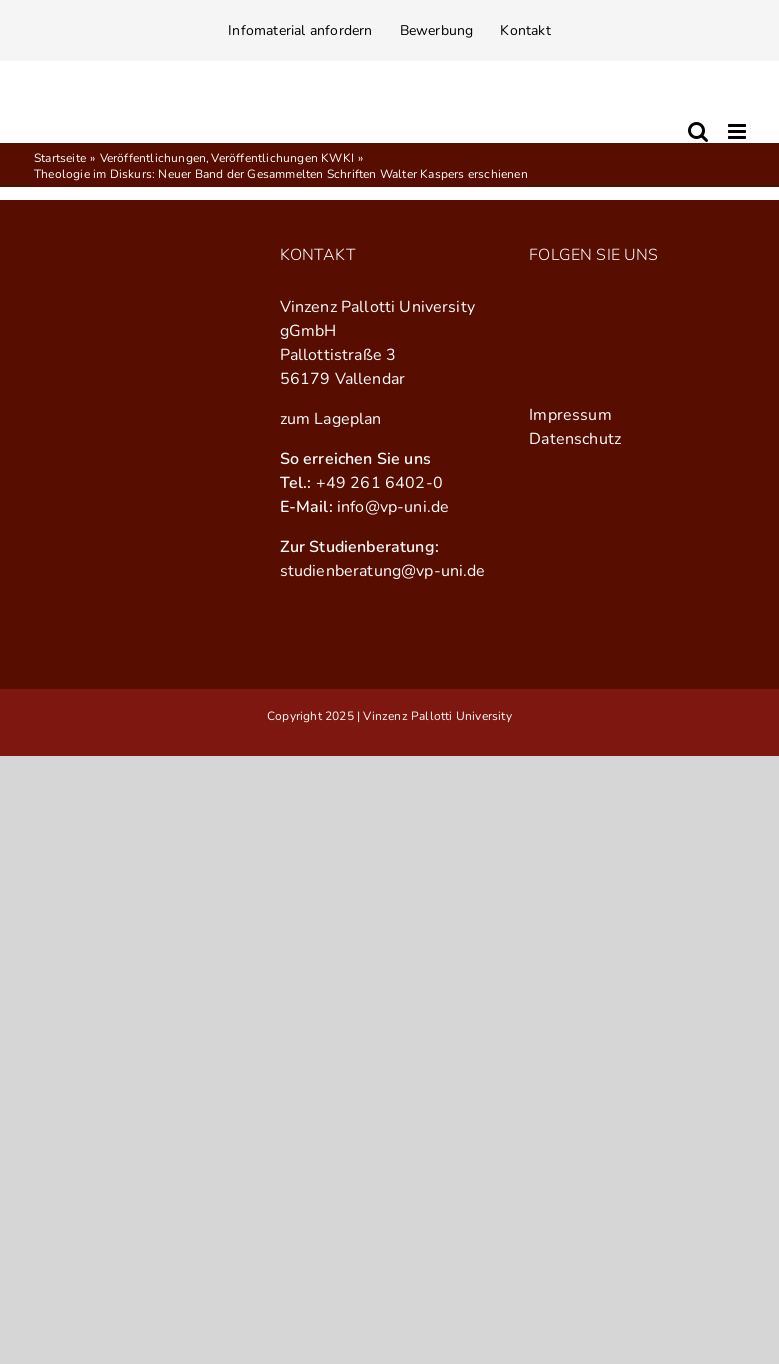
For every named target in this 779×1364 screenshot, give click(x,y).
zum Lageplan (331, 419)
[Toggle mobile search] (698, 131)
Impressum (570, 415)
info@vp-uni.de (393, 507)
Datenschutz (575, 439)
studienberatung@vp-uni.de (383, 571)
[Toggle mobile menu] (738, 131)
